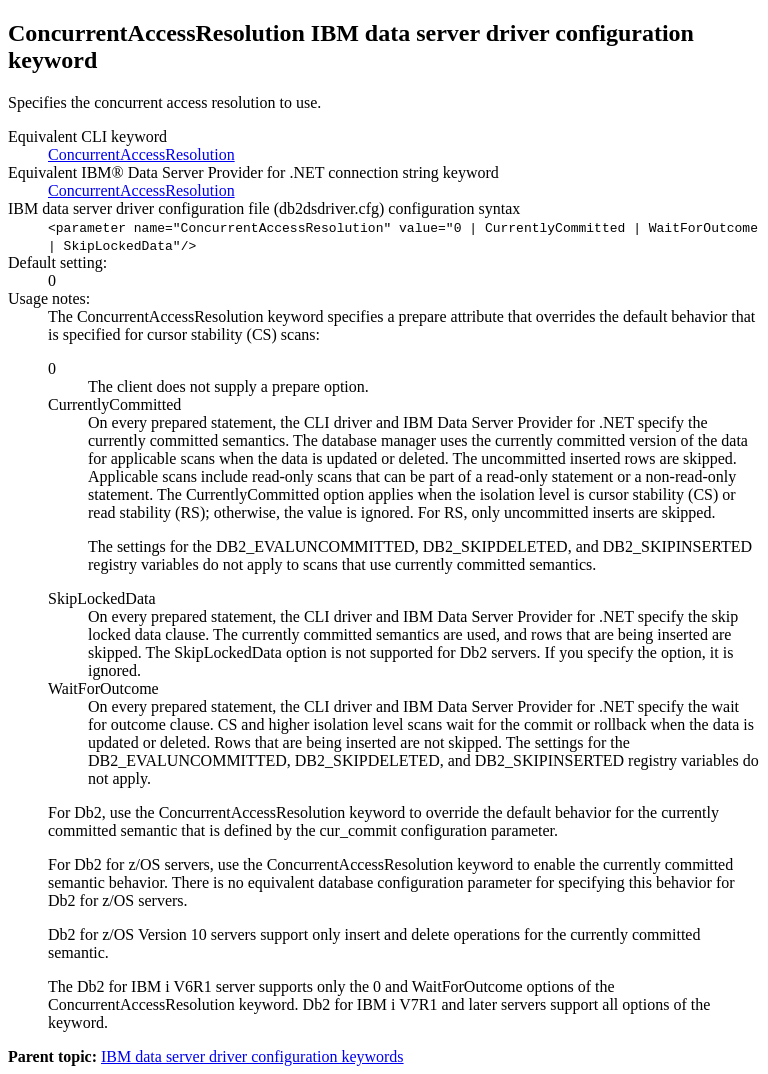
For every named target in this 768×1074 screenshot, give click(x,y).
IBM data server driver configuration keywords (252, 1056)
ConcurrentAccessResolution (141, 154)
